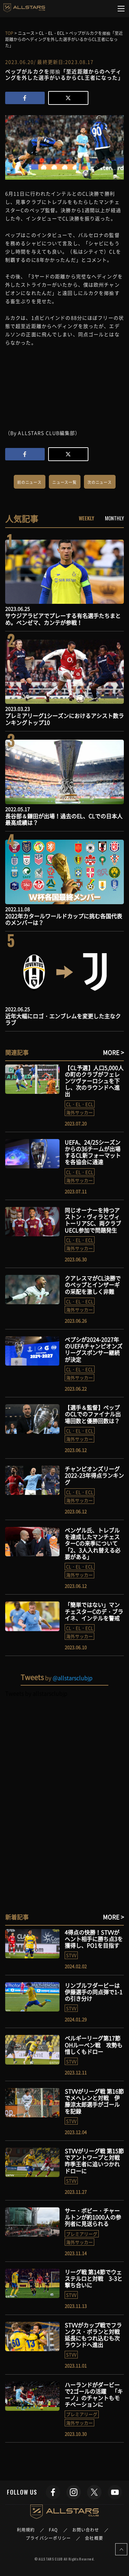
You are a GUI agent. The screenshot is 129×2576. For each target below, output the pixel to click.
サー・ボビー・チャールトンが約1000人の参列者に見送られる (93, 2217)
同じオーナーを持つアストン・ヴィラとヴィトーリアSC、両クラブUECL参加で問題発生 (93, 1220)
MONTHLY (114, 518)
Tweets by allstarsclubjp (36, 1693)
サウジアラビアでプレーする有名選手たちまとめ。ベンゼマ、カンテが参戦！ (63, 618)
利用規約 (26, 2530)
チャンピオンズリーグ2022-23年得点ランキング (94, 1475)
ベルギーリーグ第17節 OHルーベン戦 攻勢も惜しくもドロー (93, 2044)
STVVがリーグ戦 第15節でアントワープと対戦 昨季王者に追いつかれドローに (95, 2161)
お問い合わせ (85, 2530)
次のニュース (99, 482)
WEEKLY (86, 518)
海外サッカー (79, 1112)
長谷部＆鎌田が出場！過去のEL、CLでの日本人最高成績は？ (63, 819)
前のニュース (29, 482)
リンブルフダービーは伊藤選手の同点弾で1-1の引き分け (93, 1992)
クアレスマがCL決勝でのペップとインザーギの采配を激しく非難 (93, 1284)
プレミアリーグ (81, 2233)
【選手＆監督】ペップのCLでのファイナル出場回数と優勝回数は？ (93, 1414)
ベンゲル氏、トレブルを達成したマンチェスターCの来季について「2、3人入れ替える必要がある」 (92, 1543)
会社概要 (94, 2538)
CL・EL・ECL (79, 1104)
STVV (71, 1955)
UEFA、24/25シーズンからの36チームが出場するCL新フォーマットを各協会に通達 (93, 1152)
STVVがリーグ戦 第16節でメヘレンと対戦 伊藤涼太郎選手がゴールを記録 (94, 2101)
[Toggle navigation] (121, 8)
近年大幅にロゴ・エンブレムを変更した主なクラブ (63, 1019)
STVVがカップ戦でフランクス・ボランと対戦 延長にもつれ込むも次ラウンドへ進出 (95, 2335)
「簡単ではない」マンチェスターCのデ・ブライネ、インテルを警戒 (94, 1611)
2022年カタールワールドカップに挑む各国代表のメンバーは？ (63, 919)
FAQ (53, 2530)
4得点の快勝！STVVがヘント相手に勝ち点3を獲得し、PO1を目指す (94, 1938)
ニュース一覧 (64, 482)
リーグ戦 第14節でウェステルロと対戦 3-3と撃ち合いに (93, 2278)
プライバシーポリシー (48, 2538)
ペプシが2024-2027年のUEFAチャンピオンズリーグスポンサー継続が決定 (93, 1349)
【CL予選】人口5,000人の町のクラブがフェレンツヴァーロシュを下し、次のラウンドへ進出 (94, 1081)
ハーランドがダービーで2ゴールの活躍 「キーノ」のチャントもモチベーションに (94, 2394)
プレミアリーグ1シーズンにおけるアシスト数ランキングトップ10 (64, 718)
